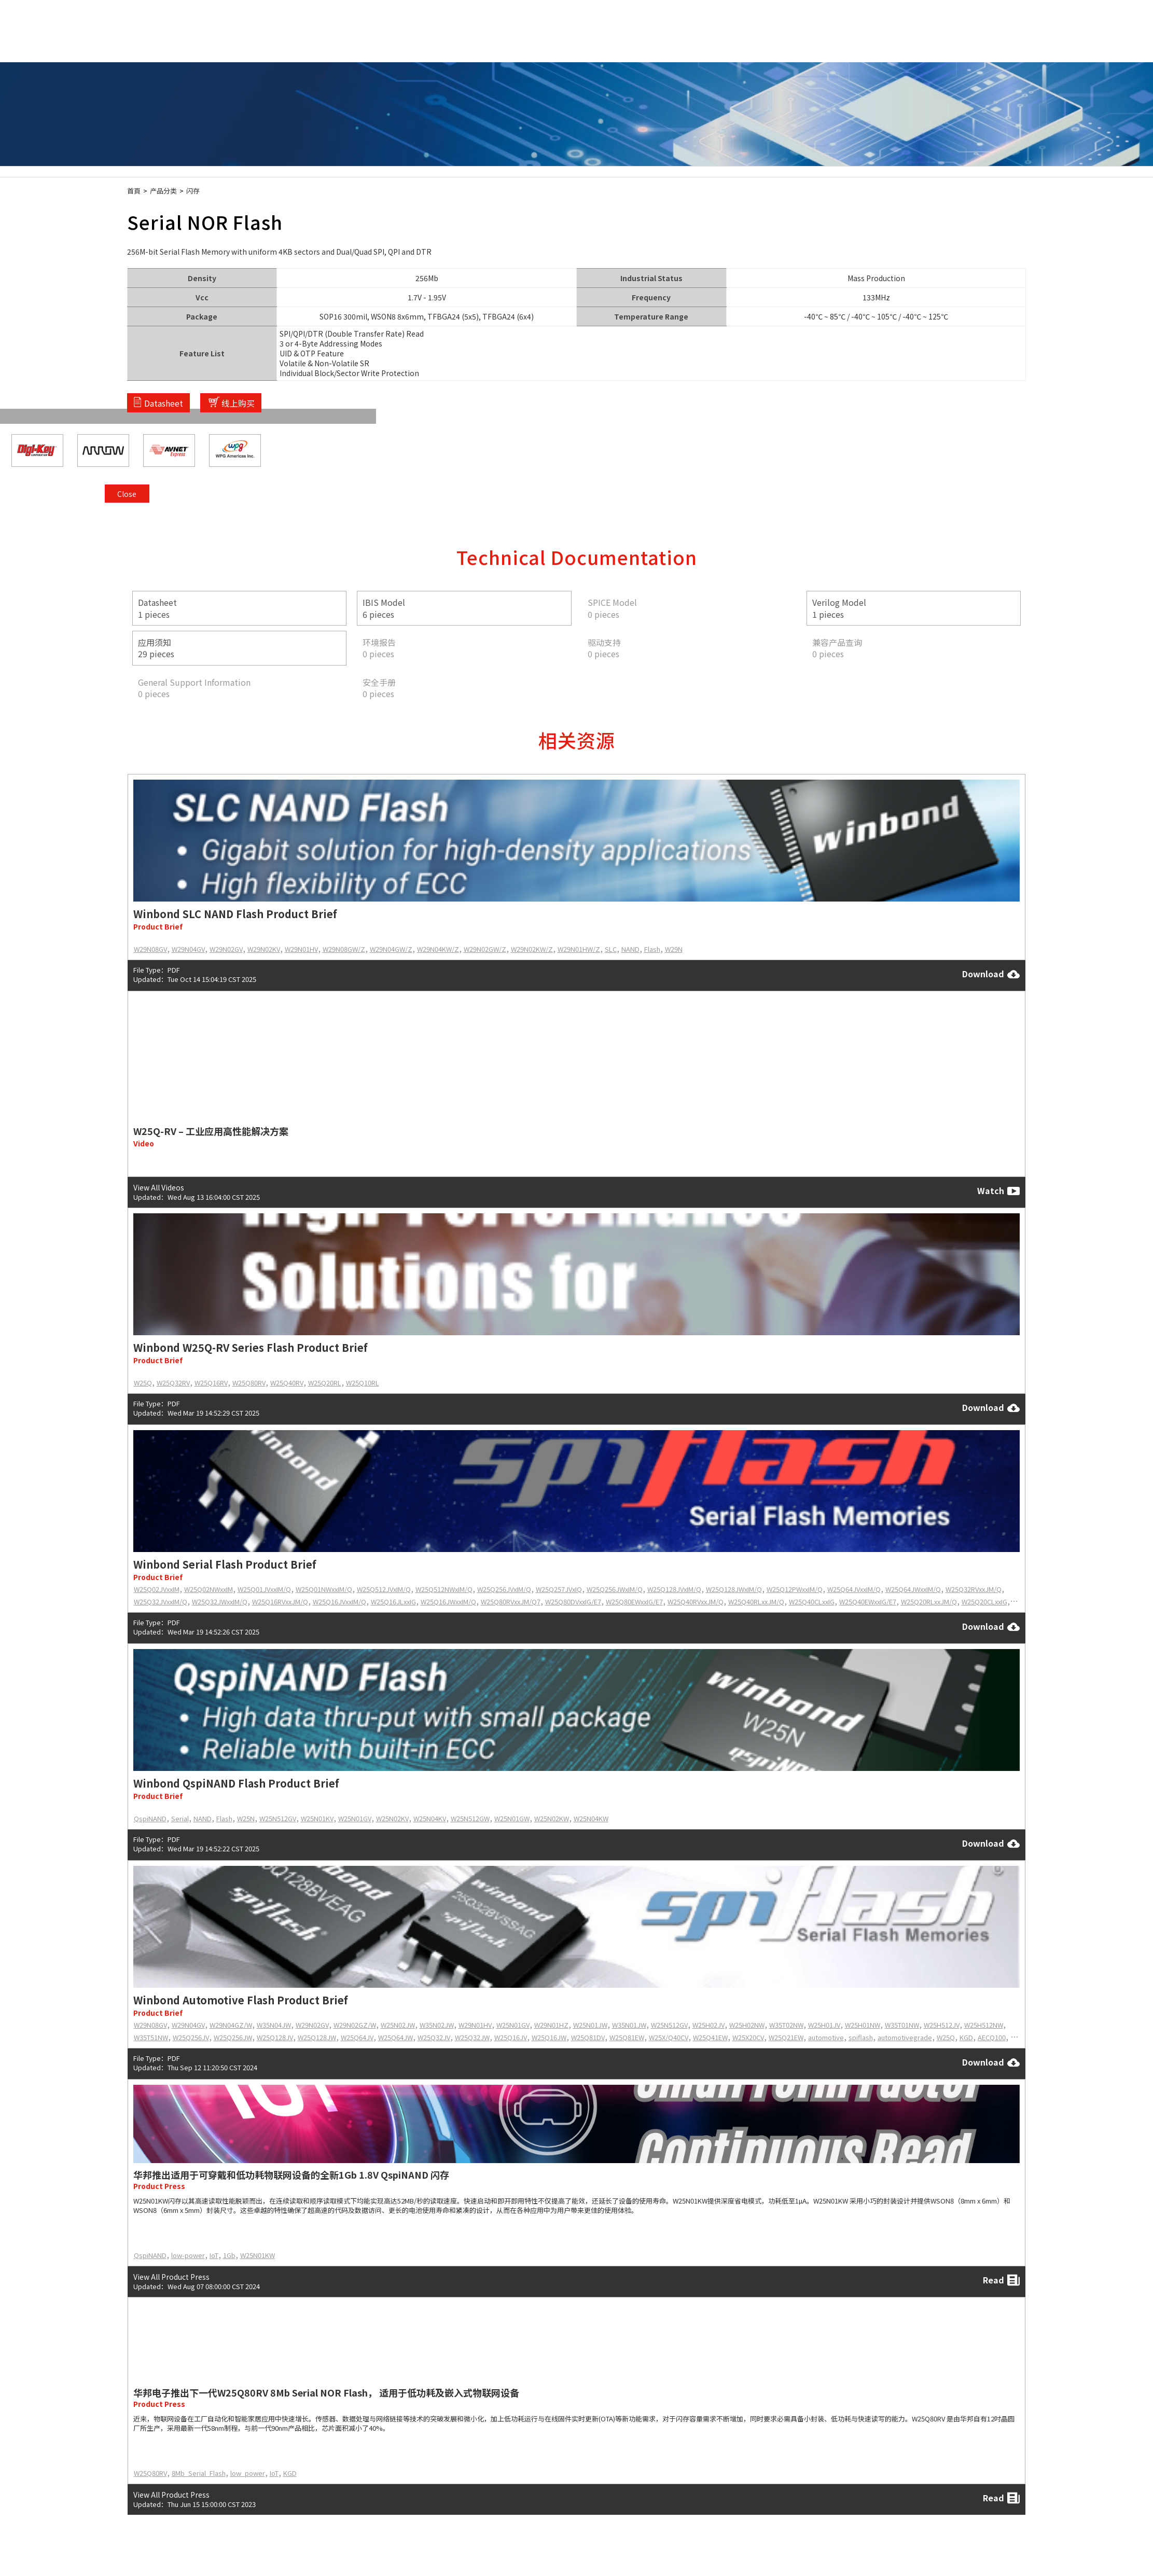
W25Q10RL (362, 1383)
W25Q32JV (434, 2037)
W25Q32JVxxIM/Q (160, 1601)
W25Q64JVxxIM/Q (854, 1589)
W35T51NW (151, 2037)
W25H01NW (862, 2025)
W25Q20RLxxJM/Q (929, 1601)
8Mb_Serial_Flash (199, 2473)
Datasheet (163, 402)
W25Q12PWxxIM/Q (795, 1589)
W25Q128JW (317, 2037)
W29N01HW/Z (579, 949)
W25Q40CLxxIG (812, 1601)
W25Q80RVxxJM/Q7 (510, 1601)
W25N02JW (398, 2025)
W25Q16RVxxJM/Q (280, 1601)
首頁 (134, 191)
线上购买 (238, 402)
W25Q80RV (249, 1383)
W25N (246, 1818)
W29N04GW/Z (391, 949)
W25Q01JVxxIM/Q (264, 1589)
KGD (966, 2037)
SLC (611, 949)
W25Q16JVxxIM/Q (339, 1601)
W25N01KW (257, 2255)
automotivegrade (905, 2037)
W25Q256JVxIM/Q (504, 1589)
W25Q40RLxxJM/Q (756, 1601)
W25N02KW (551, 1818)
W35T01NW (902, 2025)
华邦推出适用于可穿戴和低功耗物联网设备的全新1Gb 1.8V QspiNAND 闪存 (291, 2174)
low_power (247, 2473)
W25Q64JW (395, 2037)
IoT (214, 2255)
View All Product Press (171, 2276)
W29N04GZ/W (231, 2025)
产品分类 (163, 191)
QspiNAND (150, 1818)
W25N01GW (512, 1818)
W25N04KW (591, 1818)
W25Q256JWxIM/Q (615, 1589)
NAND (630, 949)
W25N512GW (470, 1818)
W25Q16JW (549, 2037)
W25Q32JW (472, 2037)
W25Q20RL (324, 1383)
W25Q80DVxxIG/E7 (573, 1601)
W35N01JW (629, 2025)
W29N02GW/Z (485, 949)
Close (1012, 256)
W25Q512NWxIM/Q (444, 1589)
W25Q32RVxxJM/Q (974, 1589)
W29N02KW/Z (532, 949)
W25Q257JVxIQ (559, 1589)
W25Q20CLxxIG (984, 1601)
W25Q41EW (710, 2037)
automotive (826, 2037)
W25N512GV (277, 1818)
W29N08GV (150, 949)
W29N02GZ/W (355, 2025)
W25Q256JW (233, 2037)
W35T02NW (786, 2025)
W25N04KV (429, 1818)
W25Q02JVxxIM (156, 1589)
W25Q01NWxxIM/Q (324, 1589)
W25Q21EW (786, 2037)
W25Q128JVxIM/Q (674, 1589)
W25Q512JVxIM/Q (384, 1589)
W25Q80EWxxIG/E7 (634, 1601)
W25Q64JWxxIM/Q (913, 1589)
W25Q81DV (588, 2037)
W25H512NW (983, 2025)
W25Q (143, 1383)
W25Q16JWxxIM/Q (448, 1601)
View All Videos (158, 1187)
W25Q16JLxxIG (393, 1601)
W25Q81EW (626, 2037)
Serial (180, 1818)
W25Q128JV (275, 2037)
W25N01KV (317, 1818)
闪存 (193, 191)
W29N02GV (226, 949)
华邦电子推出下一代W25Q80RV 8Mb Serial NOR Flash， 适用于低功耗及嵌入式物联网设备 (326, 2392)
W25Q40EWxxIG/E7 (867, 1601)
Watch (998, 1191)
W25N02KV (392, 1818)
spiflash (861, 2037)
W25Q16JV (510, 2037)
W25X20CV (748, 2037)
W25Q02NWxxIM (208, 1589)
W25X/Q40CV (668, 2037)
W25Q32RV (173, 1383)
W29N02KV (263, 949)
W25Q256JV (191, 2037)
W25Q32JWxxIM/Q (219, 1601)
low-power (188, 2255)
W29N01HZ (551, 2025)
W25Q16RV (211, 1383)
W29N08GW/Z (344, 949)
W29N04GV (188, 949)
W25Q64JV (357, 2037)
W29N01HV (301, 949)
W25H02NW (747, 2025)
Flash (652, 949)
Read (1001, 2280)
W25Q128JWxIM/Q (734, 1589)
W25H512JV (942, 2025)
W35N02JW (437, 2025)
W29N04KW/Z (438, 949)
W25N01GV (354, 1818)
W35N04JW (274, 2025)
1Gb (229, 2255)
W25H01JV (824, 2025)
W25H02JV (708, 2025)
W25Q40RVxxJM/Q (696, 1601)
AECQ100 (992, 2037)
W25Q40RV (286, 1383)
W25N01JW (590, 2025)
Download (991, 974)
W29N (674, 949)
